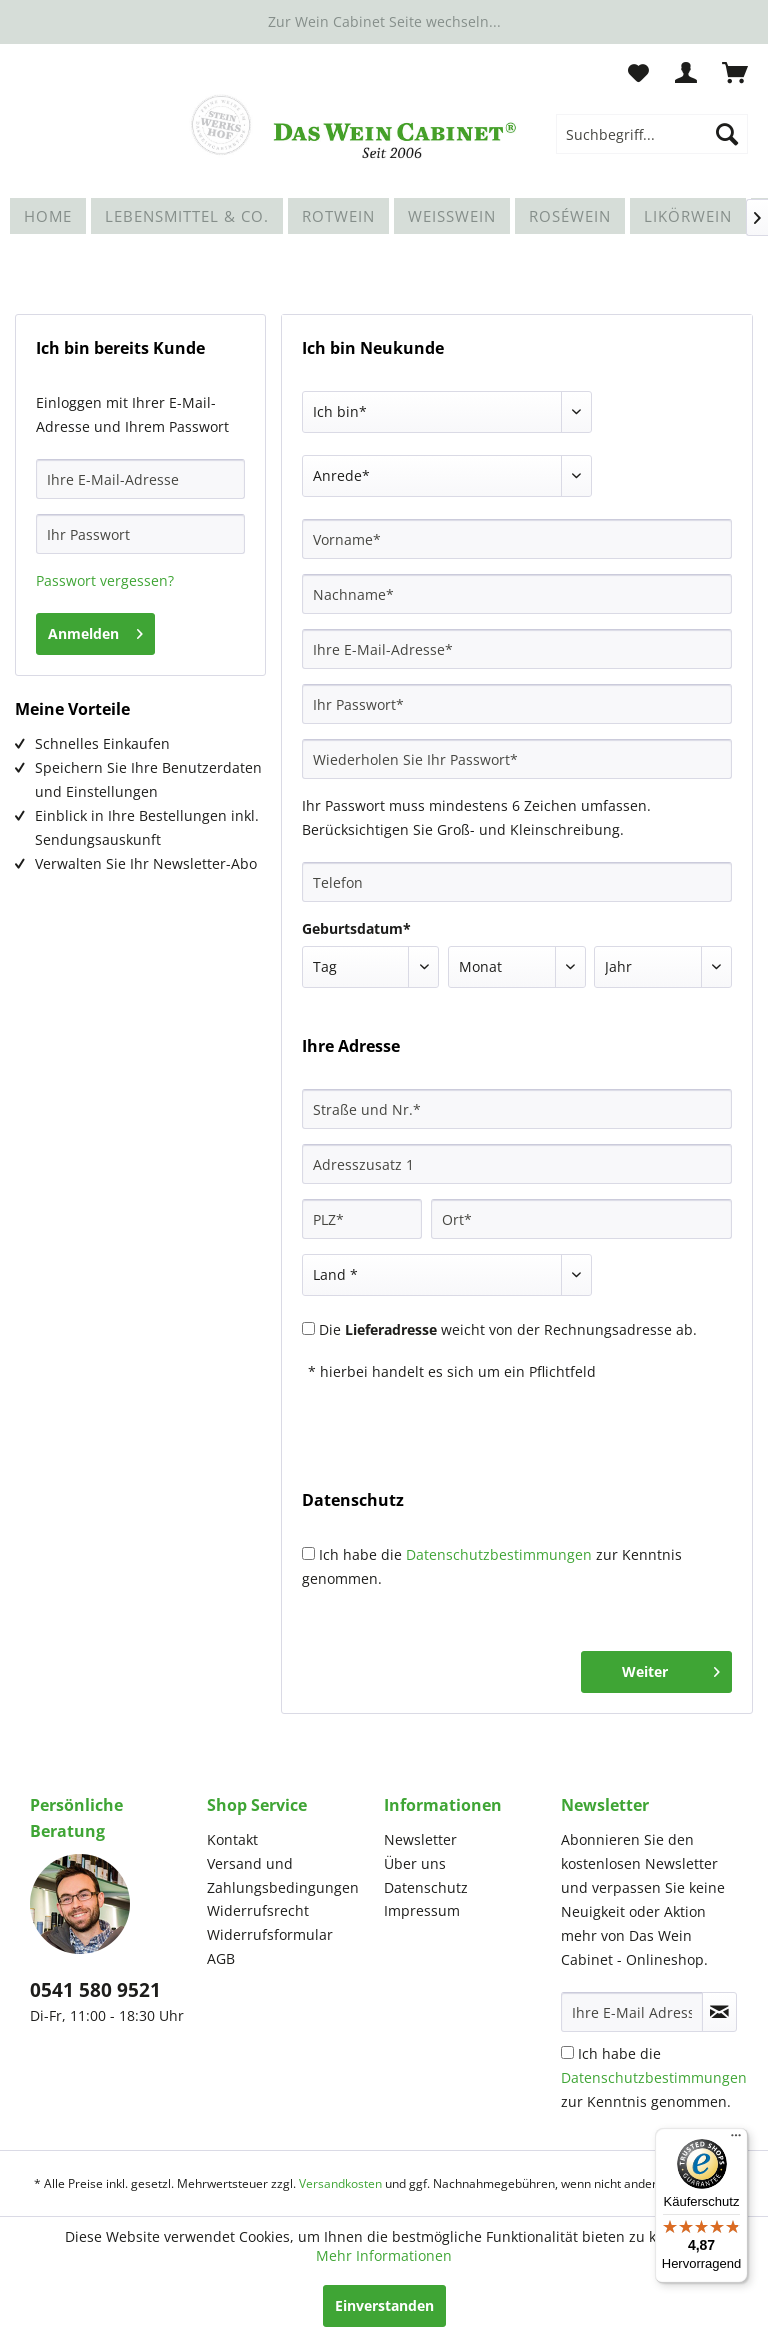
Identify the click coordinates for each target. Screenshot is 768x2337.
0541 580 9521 (95, 1990)
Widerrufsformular (270, 1934)
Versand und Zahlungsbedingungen (283, 1875)
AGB (221, 1958)
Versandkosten (340, 2183)
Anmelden (95, 630)
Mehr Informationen (384, 2255)
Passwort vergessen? (105, 580)
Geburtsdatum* (356, 928)
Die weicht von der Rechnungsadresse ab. (508, 1329)
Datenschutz (426, 1887)
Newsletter (420, 1839)
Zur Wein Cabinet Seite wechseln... (384, 21)
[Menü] (736, 2140)
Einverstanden (384, 2305)
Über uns (415, 1863)
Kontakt (232, 1839)
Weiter (671, 1668)
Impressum (422, 1910)
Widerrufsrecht (258, 1910)
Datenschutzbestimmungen (499, 1554)
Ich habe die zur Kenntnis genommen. (654, 2077)
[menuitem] (652, 134)
